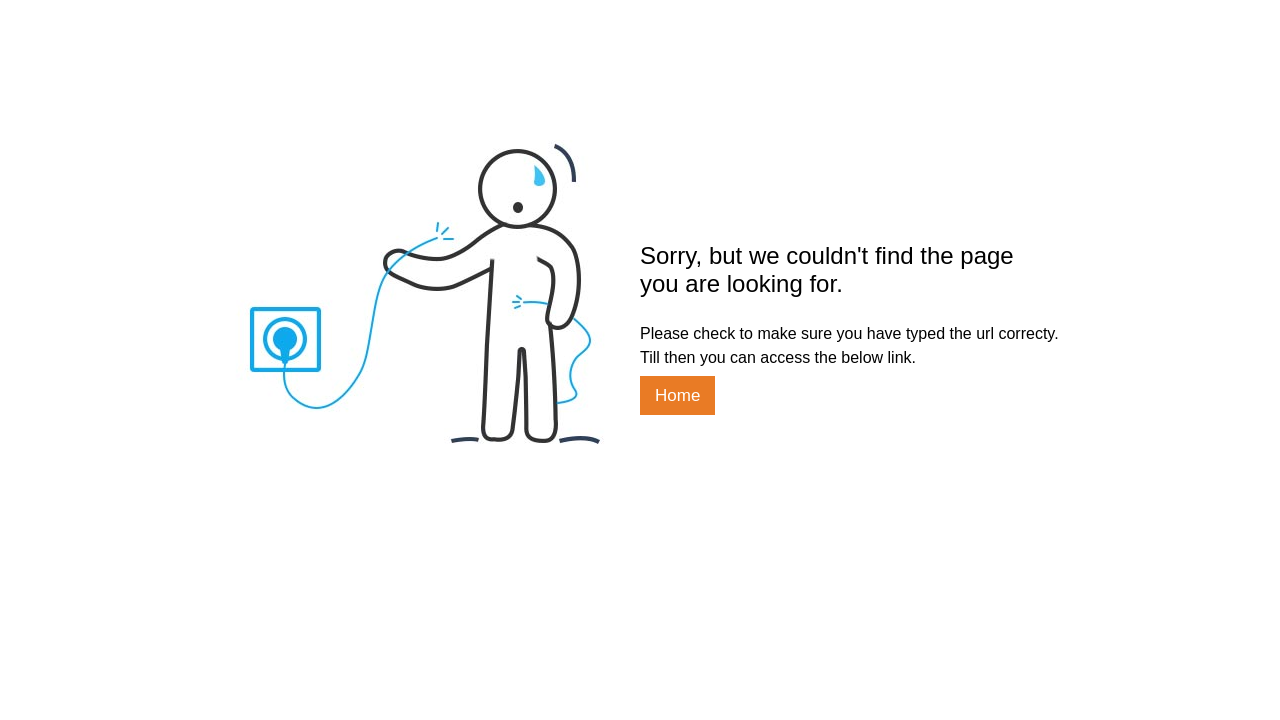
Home (677, 395)
